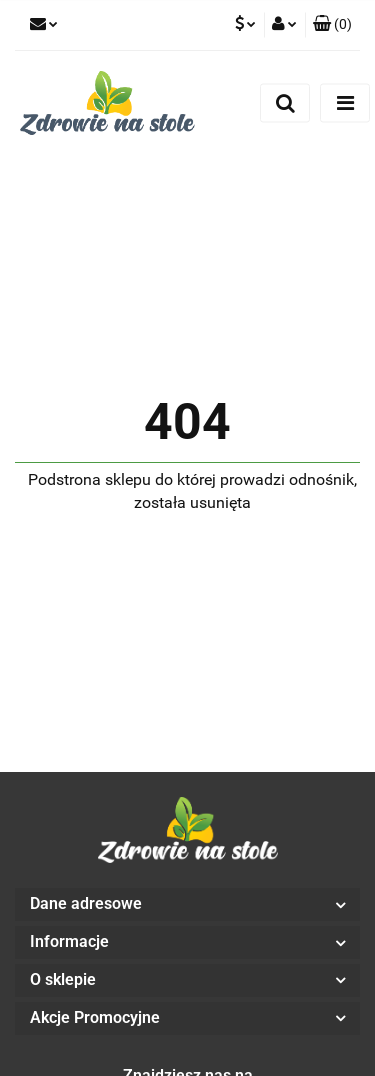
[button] (332, 25)
